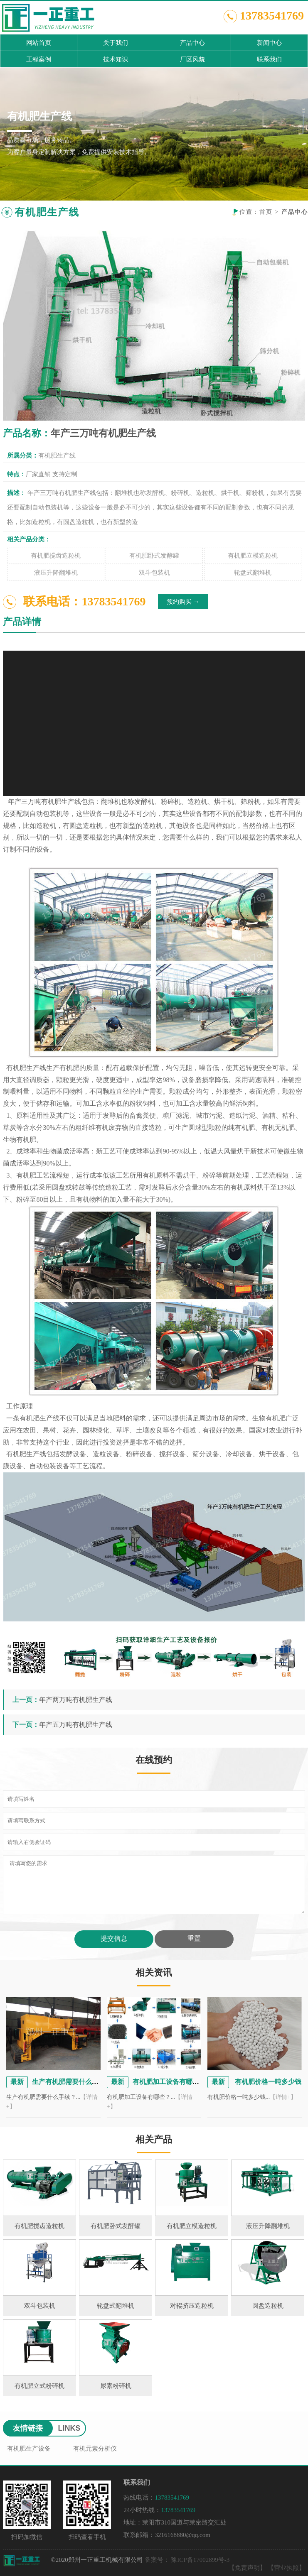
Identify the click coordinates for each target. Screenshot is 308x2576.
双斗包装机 (154, 572)
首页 (266, 212)
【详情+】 (283, 2097)
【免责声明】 (247, 2567)
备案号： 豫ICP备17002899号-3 (187, 2559)
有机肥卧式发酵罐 (154, 555)
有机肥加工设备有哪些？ (169, 2081)
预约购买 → (183, 601)
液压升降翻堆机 (56, 572)
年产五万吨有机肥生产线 (75, 1724)
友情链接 (28, 2428)
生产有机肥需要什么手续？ (72, 2081)
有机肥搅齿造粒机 (56, 555)
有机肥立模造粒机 (253, 555)
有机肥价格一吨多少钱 (267, 2081)
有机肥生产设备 (29, 2448)
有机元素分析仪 (95, 2448)
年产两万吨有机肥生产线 (75, 1699)
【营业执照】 (286, 2567)
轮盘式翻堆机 (252, 572)
